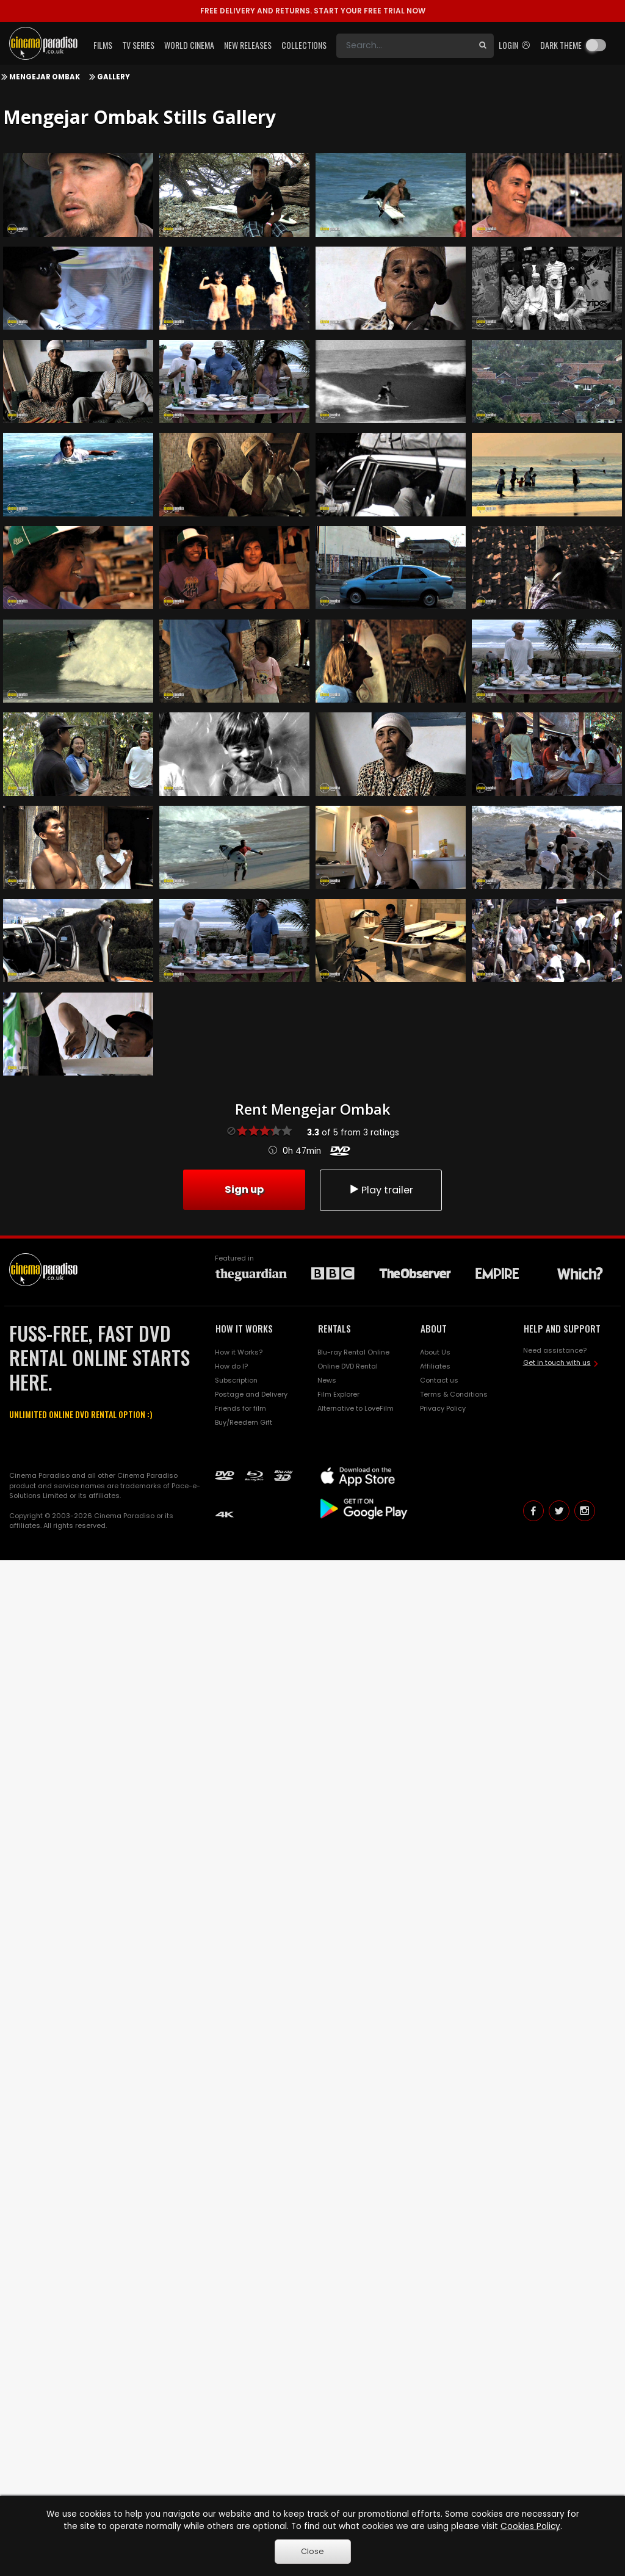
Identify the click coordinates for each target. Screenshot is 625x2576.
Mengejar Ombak (44, 77)
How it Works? (238, 1352)
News (326, 1380)
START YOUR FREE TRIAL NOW (312, 10)
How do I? (231, 1366)
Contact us (439, 1380)
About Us (435, 1352)
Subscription (236, 1380)
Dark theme (561, 44)
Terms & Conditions (454, 1394)
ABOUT (434, 1328)
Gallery (113, 77)
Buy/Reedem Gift (243, 1422)
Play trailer (381, 1190)
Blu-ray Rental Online (353, 1352)
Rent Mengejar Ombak (312, 1109)
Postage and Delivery (251, 1394)
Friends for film (240, 1408)
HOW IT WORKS (244, 1328)
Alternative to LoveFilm (355, 1408)
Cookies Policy (530, 2526)
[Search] (404, 46)
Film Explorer (338, 1394)
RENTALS (334, 1328)
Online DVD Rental (347, 1366)
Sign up (244, 1189)
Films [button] (102, 44)
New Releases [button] (248, 44)
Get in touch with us (557, 1362)
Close (312, 2551)
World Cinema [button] (189, 44)
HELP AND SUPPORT (562, 1328)
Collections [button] (304, 44)
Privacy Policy (443, 1408)
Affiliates (435, 1366)
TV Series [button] (138, 44)
